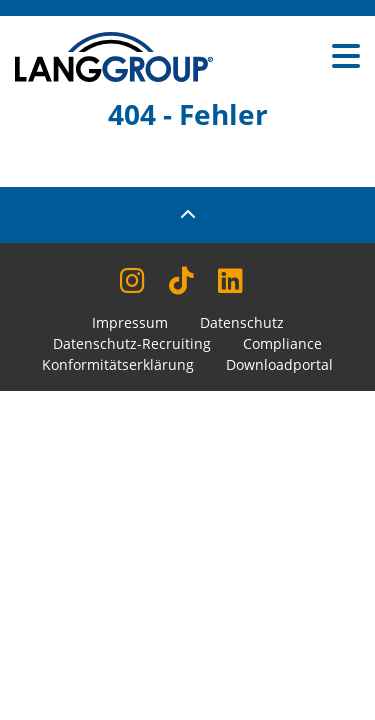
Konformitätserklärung (118, 364)
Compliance (282, 343)
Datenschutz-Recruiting (132, 343)
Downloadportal (279, 364)
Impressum (130, 322)
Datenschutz (242, 322)
